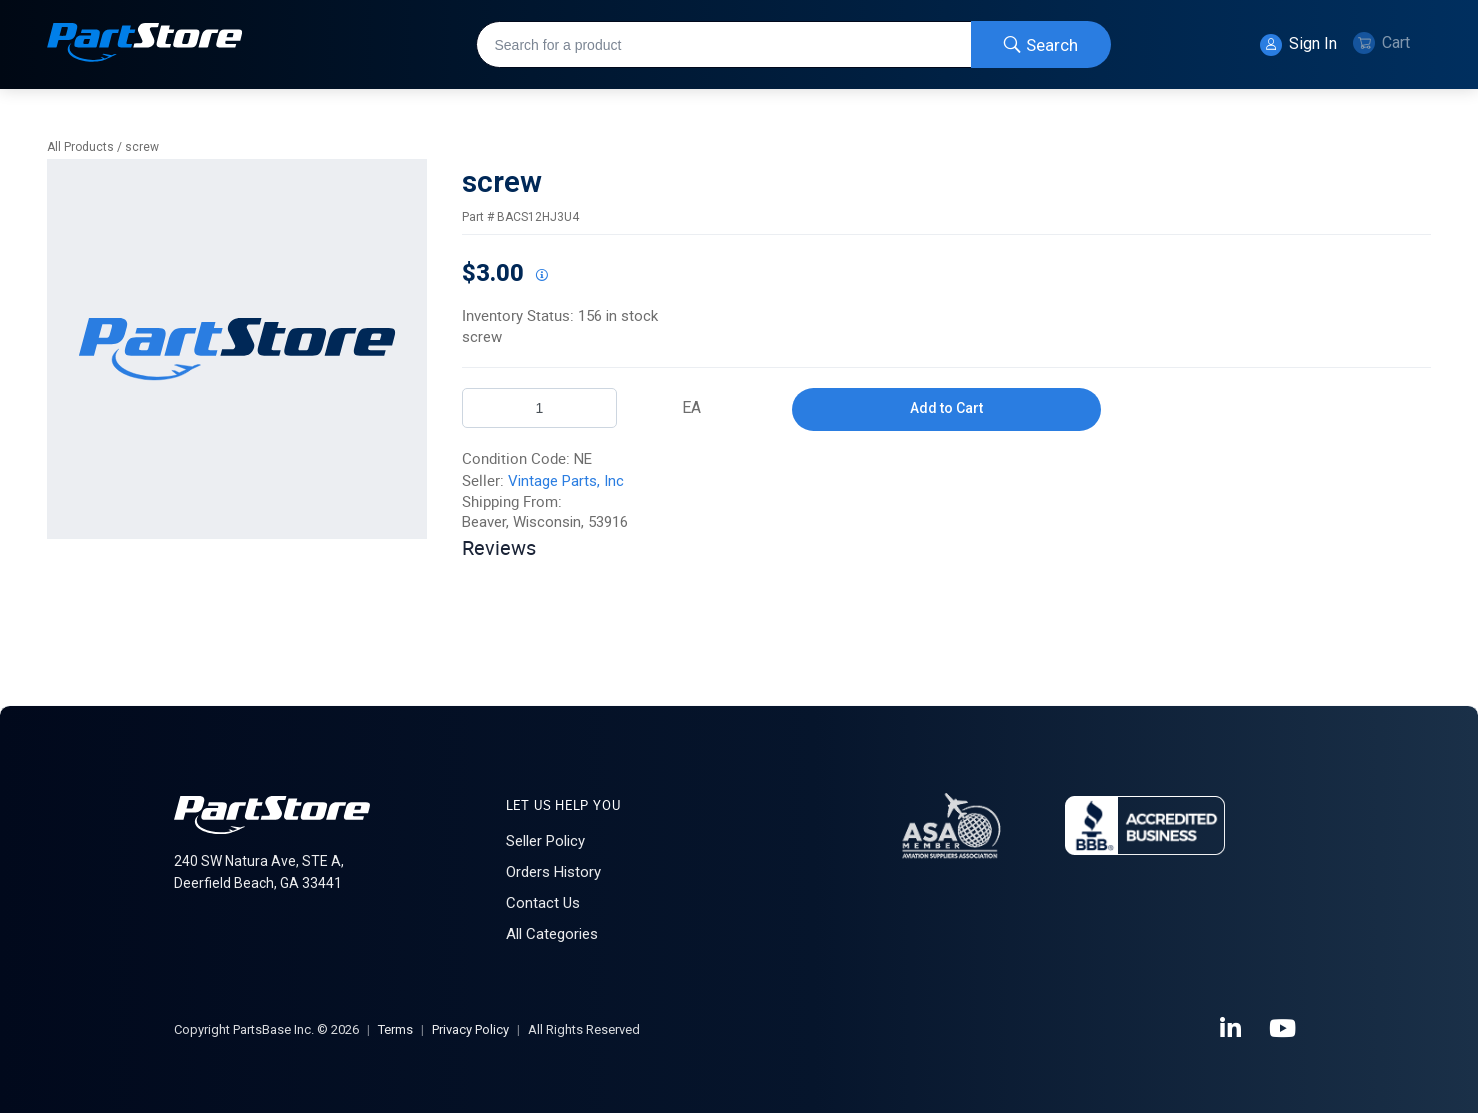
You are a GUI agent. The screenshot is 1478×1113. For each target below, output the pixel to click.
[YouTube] (1284, 1029)
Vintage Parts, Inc (566, 481)
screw (142, 147)
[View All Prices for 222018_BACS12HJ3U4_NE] (541, 276)
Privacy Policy (470, 1029)
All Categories (552, 934)
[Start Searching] (1041, 44)
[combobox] (793, 44)
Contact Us (543, 903)
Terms (395, 1029)
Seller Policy (545, 841)
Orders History (553, 872)
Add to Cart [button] (946, 408)
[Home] (145, 44)
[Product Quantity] (539, 408)
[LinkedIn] (1232, 1029)
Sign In (1298, 45)
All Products (80, 147)
